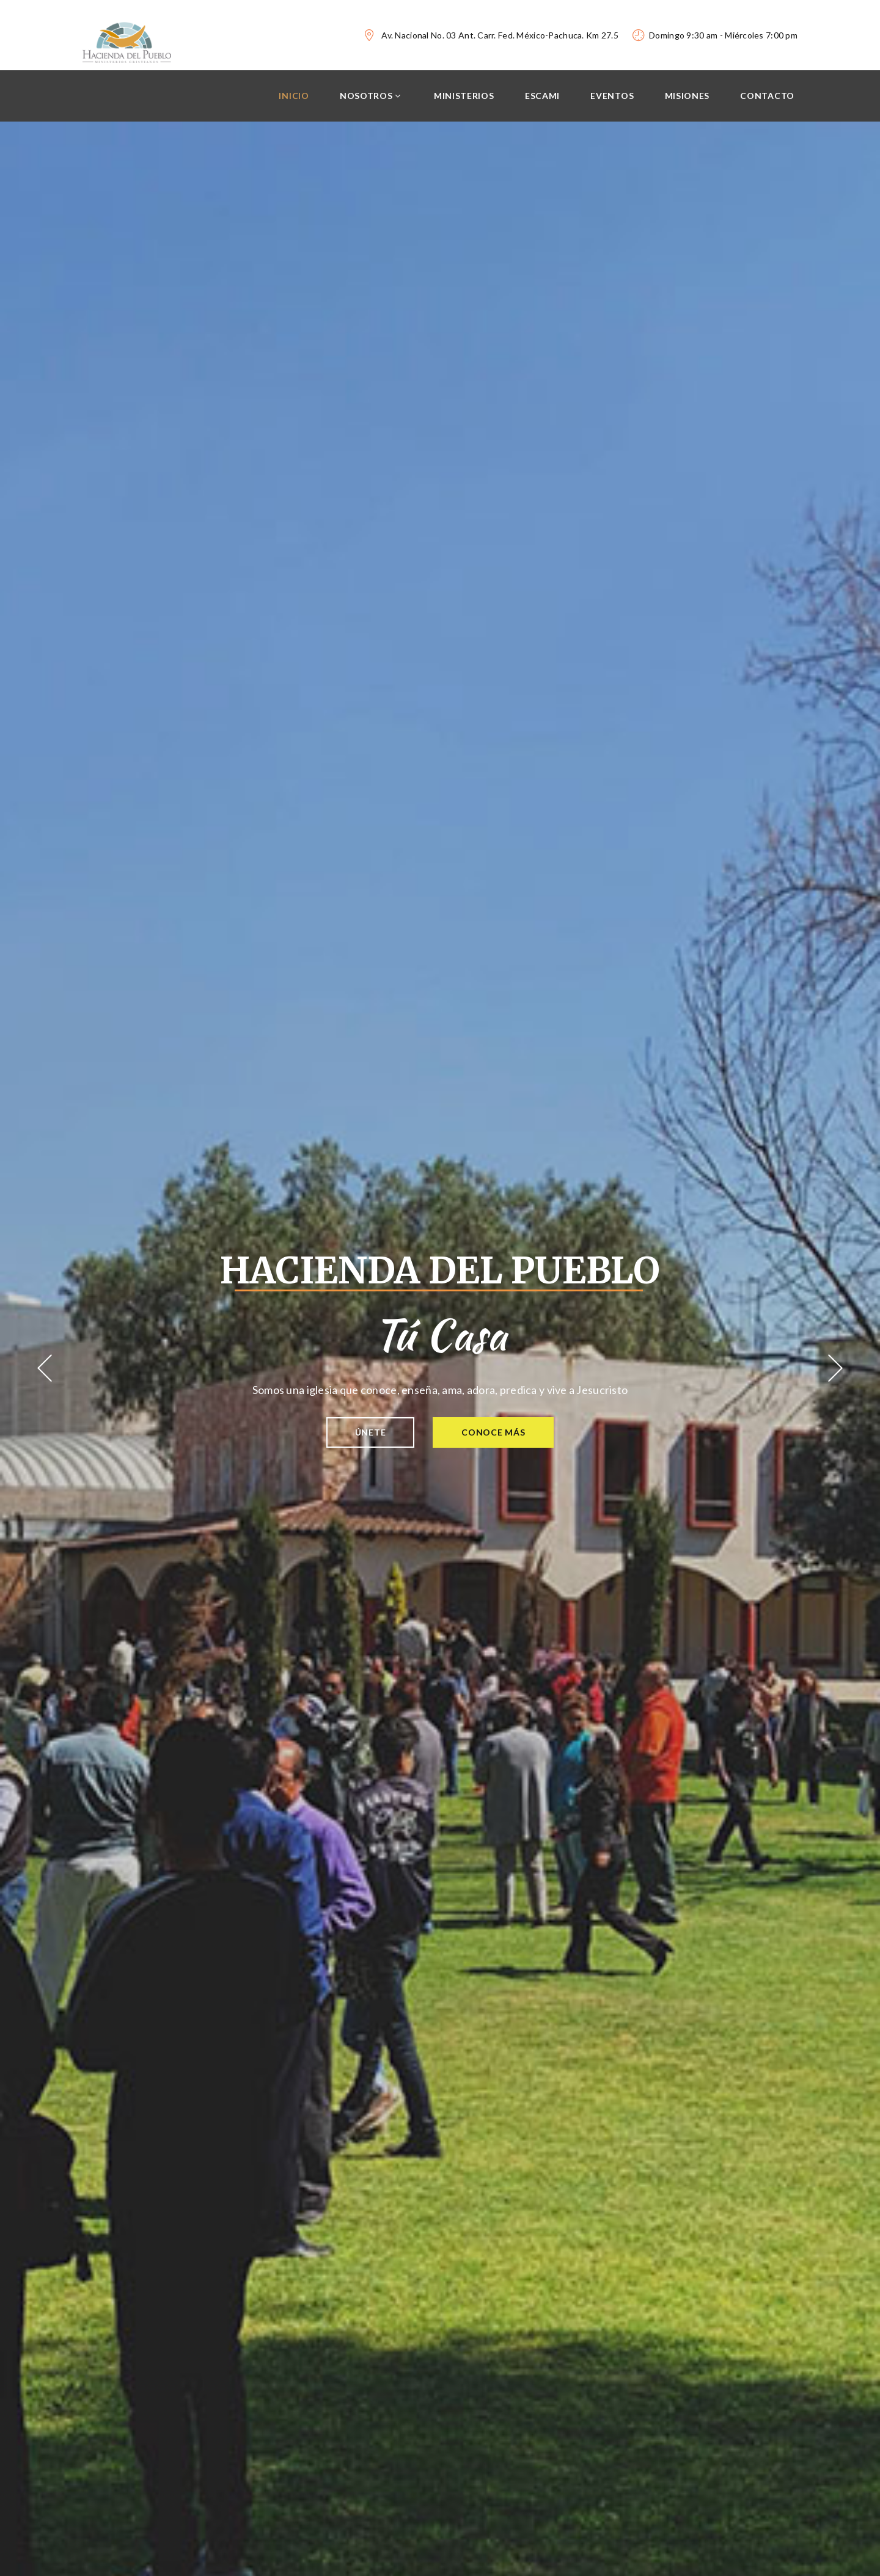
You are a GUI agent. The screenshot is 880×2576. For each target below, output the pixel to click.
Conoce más (494, 1432)
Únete (369, 1432)
